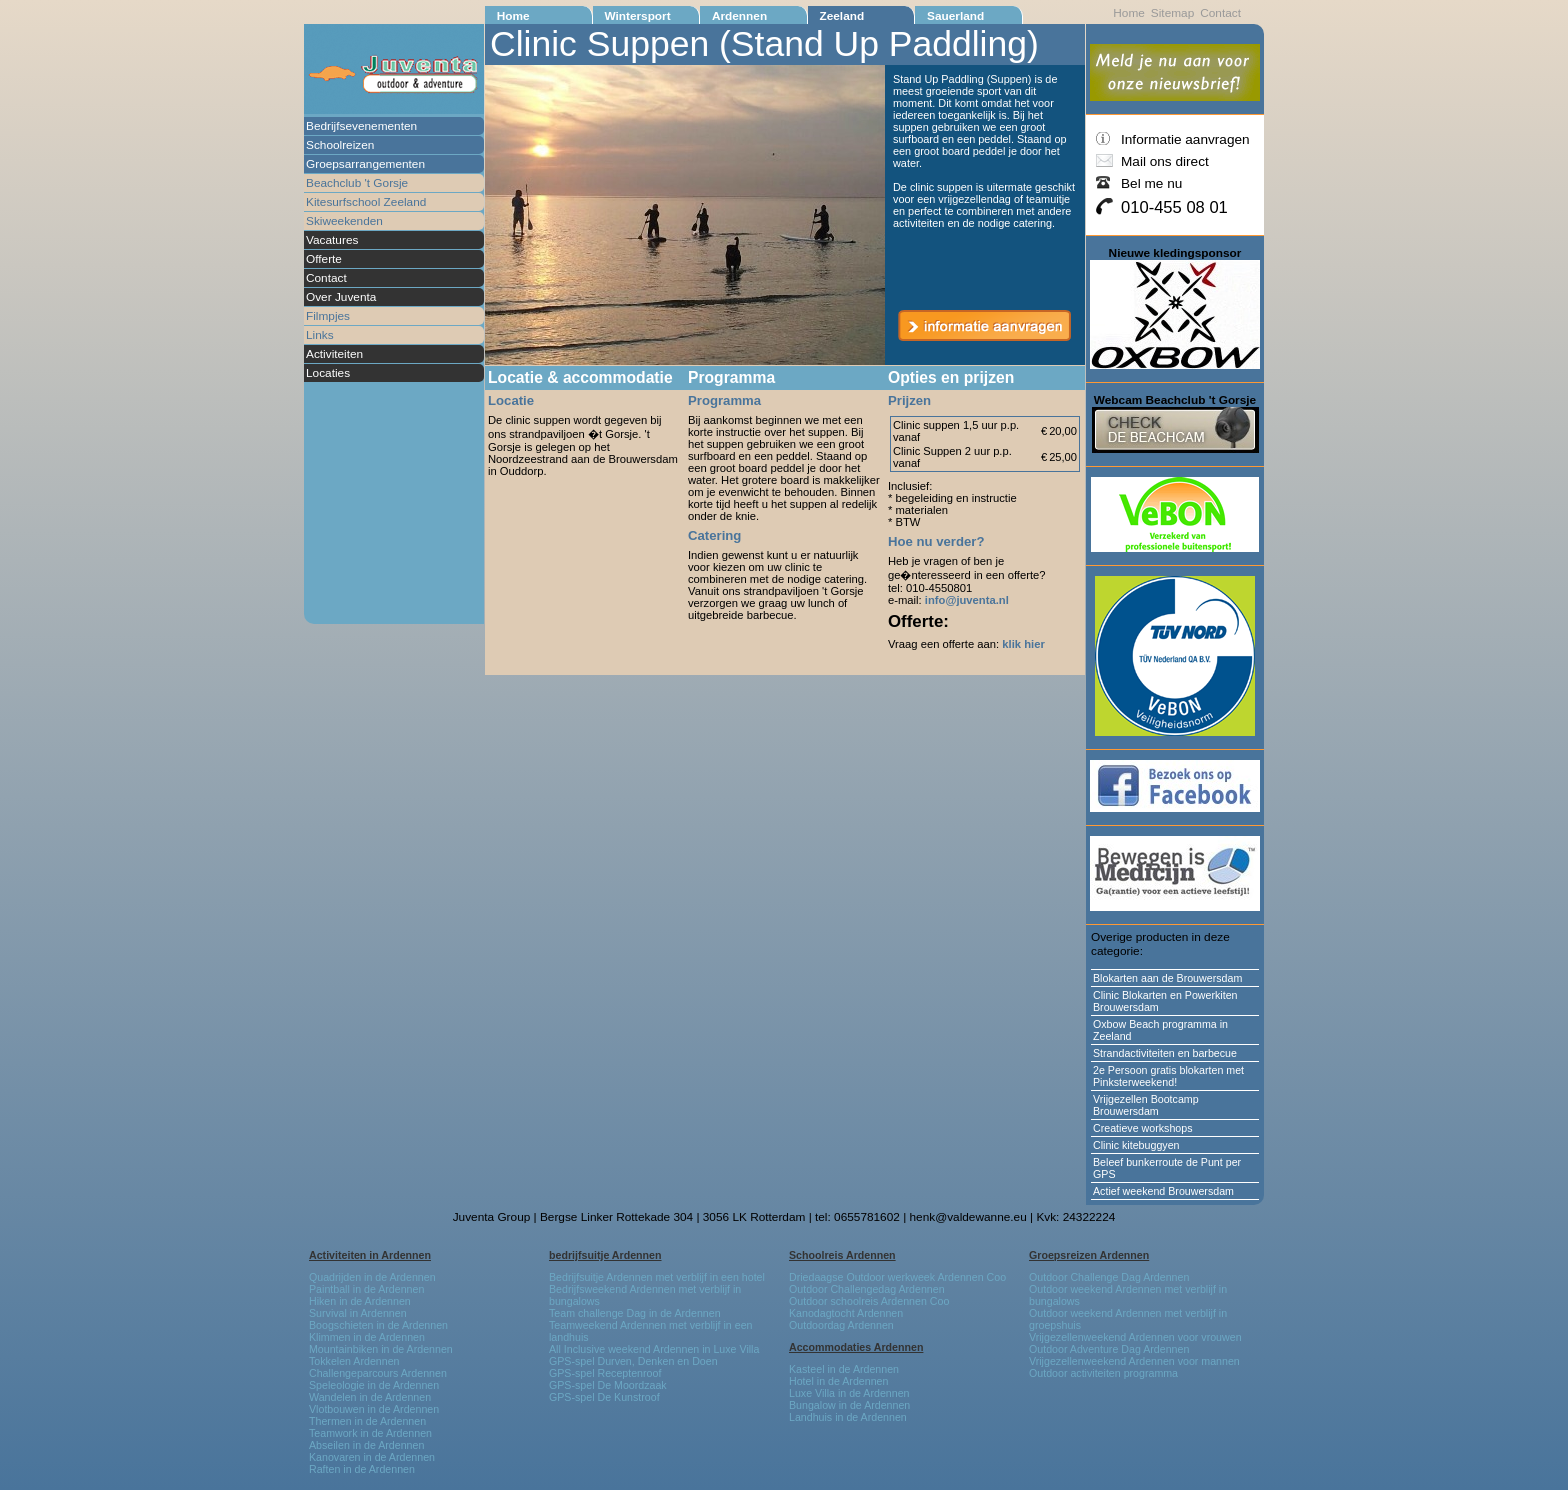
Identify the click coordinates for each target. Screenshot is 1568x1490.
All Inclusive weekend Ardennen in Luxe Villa (654, 1349)
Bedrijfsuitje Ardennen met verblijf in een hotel (657, 1277)
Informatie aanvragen (1185, 139)
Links (320, 335)
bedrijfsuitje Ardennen (605, 1255)
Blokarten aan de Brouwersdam (1167, 978)
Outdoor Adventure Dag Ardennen (1109, 1349)
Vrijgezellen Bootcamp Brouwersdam (1146, 1105)
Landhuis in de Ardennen (848, 1417)
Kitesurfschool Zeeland (366, 202)
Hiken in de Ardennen (360, 1301)
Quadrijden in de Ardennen (372, 1277)
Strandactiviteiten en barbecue (1165, 1053)
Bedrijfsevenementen (361, 126)
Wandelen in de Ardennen (370, 1397)
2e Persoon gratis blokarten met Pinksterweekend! (1168, 1076)
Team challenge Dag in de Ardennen (635, 1313)
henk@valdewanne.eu (968, 1217)
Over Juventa (341, 297)
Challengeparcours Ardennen (378, 1373)
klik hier (1023, 644)
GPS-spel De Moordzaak (608, 1385)
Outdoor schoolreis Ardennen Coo (869, 1301)
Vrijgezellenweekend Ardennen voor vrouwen (1135, 1337)
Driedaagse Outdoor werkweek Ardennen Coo (897, 1277)
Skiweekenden (344, 221)
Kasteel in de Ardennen (844, 1369)
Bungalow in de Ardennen (849, 1405)
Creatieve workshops (1143, 1128)
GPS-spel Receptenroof (605, 1373)
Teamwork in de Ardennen (370, 1433)
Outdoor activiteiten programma (1103, 1373)
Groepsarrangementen (365, 164)
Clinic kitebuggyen (1136, 1145)
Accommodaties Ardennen (856, 1347)
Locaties (328, 373)
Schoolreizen (340, 145)
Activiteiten (334, 354)
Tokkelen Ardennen (354, 1361)
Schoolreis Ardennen (842, 1255)
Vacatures (332, 240)
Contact (326, 278)
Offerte (324, 259)
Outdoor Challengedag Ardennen (867, 1289)
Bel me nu (1151, 183)
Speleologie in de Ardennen (374, 1385)
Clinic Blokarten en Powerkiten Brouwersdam (1165, 1001)
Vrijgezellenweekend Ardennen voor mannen (1134, 1361)
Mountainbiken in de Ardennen (381, 1349)
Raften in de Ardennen (362, 1469)
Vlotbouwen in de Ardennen (374, 1409)
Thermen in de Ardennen (367, 1421)
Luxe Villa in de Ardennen (849, 1393)
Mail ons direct (1165, 161)
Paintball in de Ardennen (366, 1289)
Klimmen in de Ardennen (367, 1337)
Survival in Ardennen (358, 1313)
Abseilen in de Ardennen (366, 1445)
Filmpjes (328, 316)
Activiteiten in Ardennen (370, 1255)
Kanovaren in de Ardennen (372, 1457)
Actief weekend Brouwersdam (1163, 1191)
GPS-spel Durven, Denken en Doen (633, 1361)
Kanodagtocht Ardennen (846, 1313)
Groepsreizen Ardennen (1089, 1255)
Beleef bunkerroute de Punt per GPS (1167, 1168)
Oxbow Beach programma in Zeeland (1160, 1030)
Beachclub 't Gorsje (357, 183)
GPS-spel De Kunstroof (604, 1397)
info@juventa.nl (967, 600)
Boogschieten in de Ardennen (378, 1325)
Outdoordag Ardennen (841, 1325)
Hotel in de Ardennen (838, 1381)
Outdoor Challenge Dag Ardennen (1109, 1277)
